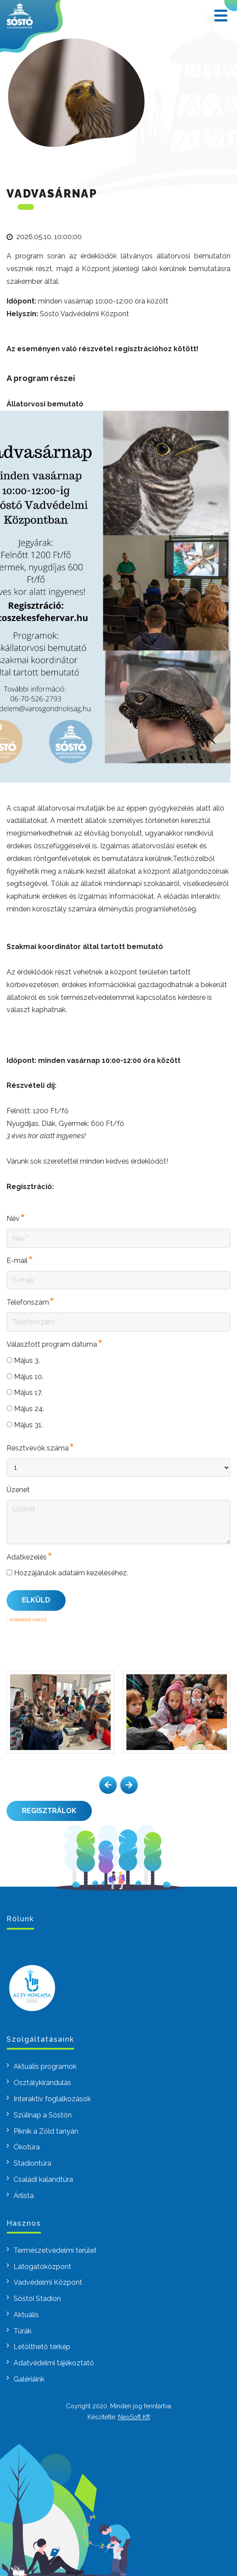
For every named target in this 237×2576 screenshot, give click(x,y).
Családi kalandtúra (43, 2179)
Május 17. (24, 1392)
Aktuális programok (45, 2066)
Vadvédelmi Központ (48, 2282)
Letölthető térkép (42, 2347)
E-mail (17, 1261)
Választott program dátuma (52, 1344)
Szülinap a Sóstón (43, 2115)
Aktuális (26, 2315)
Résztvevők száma (38, 1448)
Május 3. (23, 1360)
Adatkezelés (27, 1557)
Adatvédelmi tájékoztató (54, 2363)
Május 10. (25, 1377)
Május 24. (25, 1408)
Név (13, 1219)
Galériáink (29, 2379)
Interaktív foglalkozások (52, 2099)
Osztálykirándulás (42, 2082)
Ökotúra (27, 2147)
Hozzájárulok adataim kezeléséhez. (67, 1573)
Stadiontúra (32, 2163)
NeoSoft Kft (134, 2417)
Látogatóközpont (42, 2266)
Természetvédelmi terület (55, 2250)
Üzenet (18, 1490)
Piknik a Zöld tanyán (46, 2131)
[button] (108, 1785)
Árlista (24, 2195)
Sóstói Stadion (37, 2298)
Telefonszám (28, 1302)
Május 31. (25, 1425)
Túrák (22, 2331)
